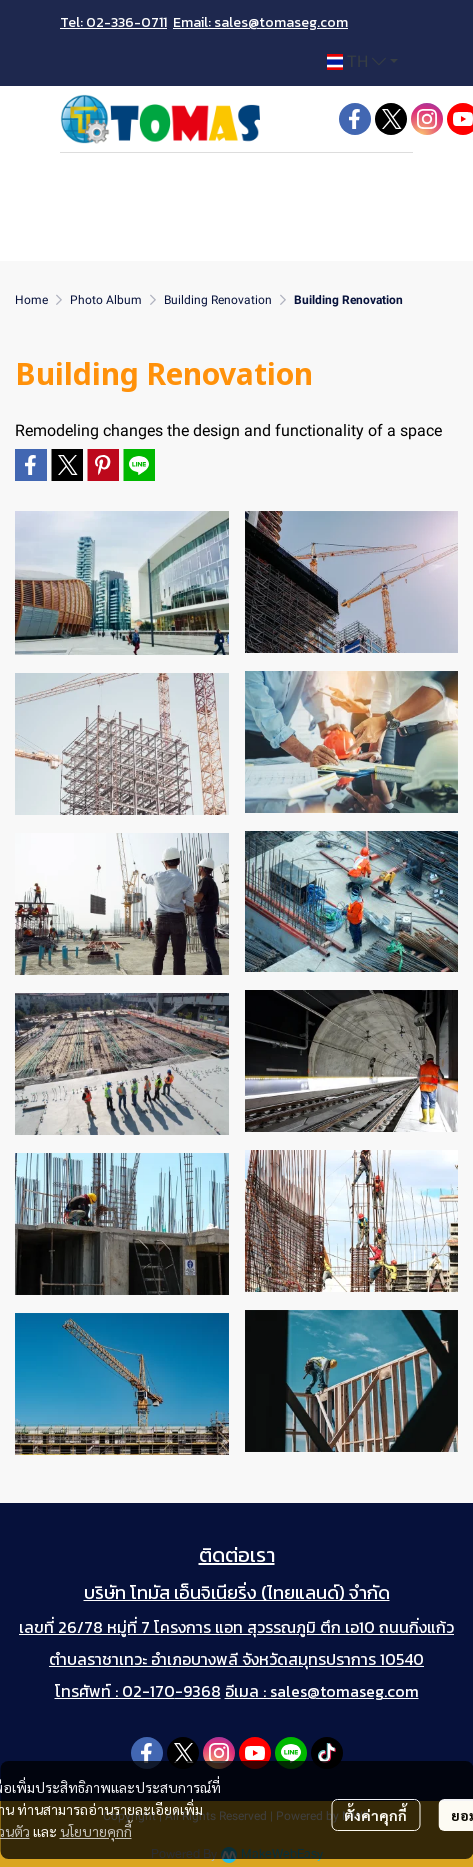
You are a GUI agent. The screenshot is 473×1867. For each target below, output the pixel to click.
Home (31, 300)
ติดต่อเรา (237, 1555)
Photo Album (106, 300)
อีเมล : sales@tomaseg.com (322, 1691)
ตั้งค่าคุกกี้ (375, 1815)
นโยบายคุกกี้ (96, 1831)
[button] (362, 62)
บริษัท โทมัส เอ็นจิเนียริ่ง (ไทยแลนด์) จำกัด (237, 1592)
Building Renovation (218, 300)
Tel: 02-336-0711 (113, 22)
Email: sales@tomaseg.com (260, 22)
